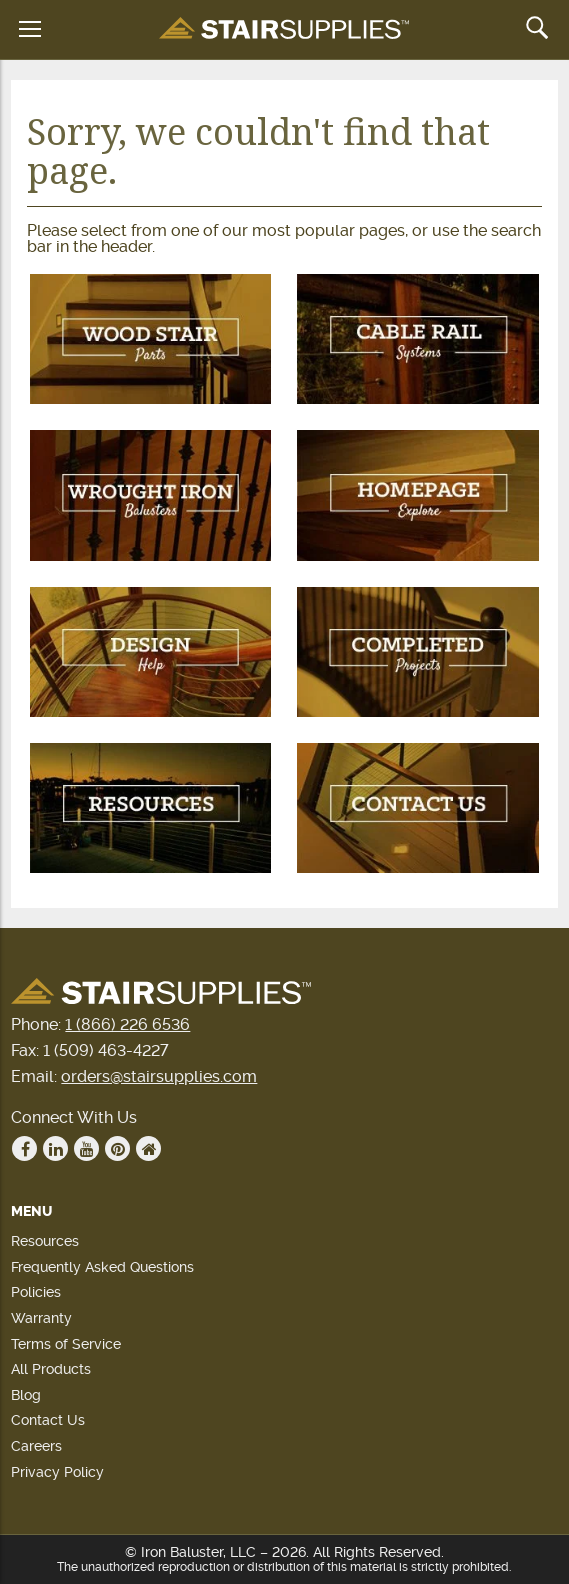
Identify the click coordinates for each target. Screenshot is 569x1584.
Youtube (87, 1149)
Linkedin (56, 1149)
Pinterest (118, 1149)
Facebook (25, 1149)
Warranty (41, 1318)
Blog (26, 1395)
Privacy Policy (57, 1472)
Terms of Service (66, 1344)
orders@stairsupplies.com (159, 1076)
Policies (36, 1292)
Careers (36, 1446)
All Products (51, 1369)
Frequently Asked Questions (102, 1267)
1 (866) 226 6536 (127, 1024)
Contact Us (48, 1420)
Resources (45, 1241)
